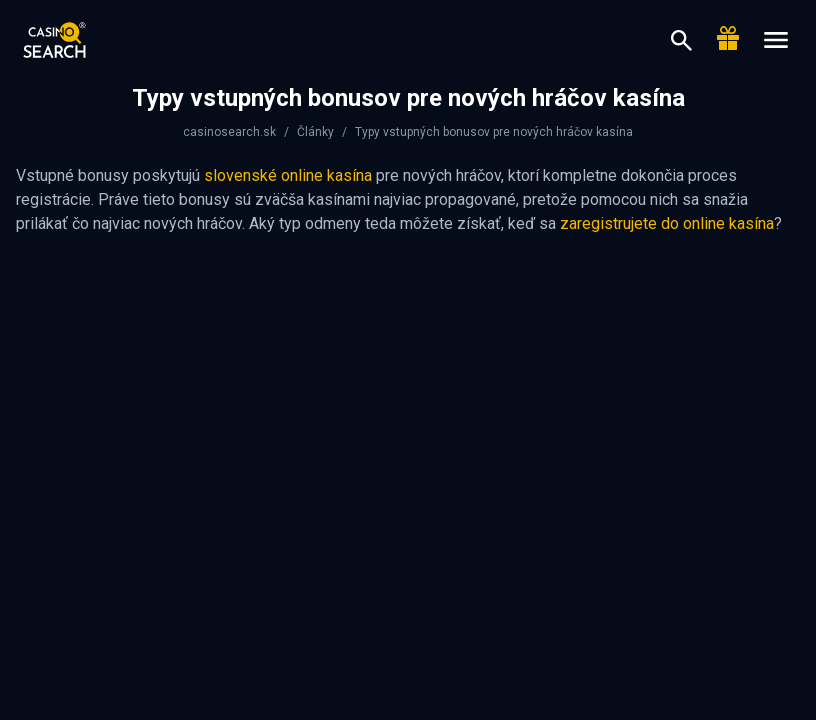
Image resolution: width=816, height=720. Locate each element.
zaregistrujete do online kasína (667, 223)
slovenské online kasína (288, 175)
